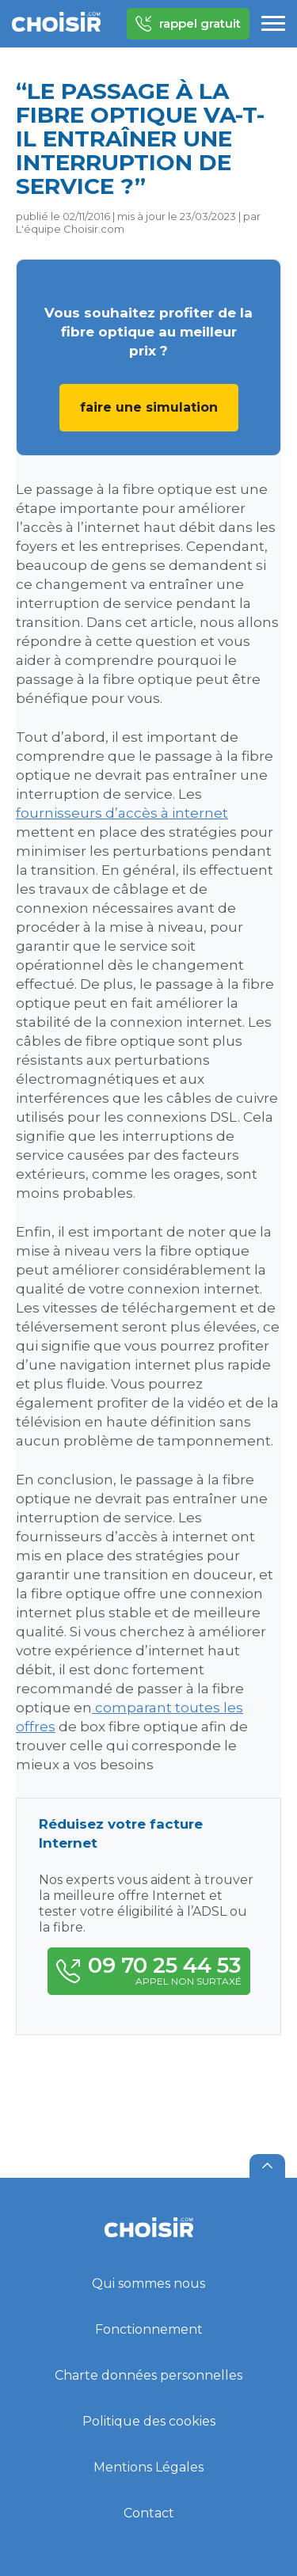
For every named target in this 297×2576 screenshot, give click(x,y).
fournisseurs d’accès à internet (122, 813)
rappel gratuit (188, 24)
